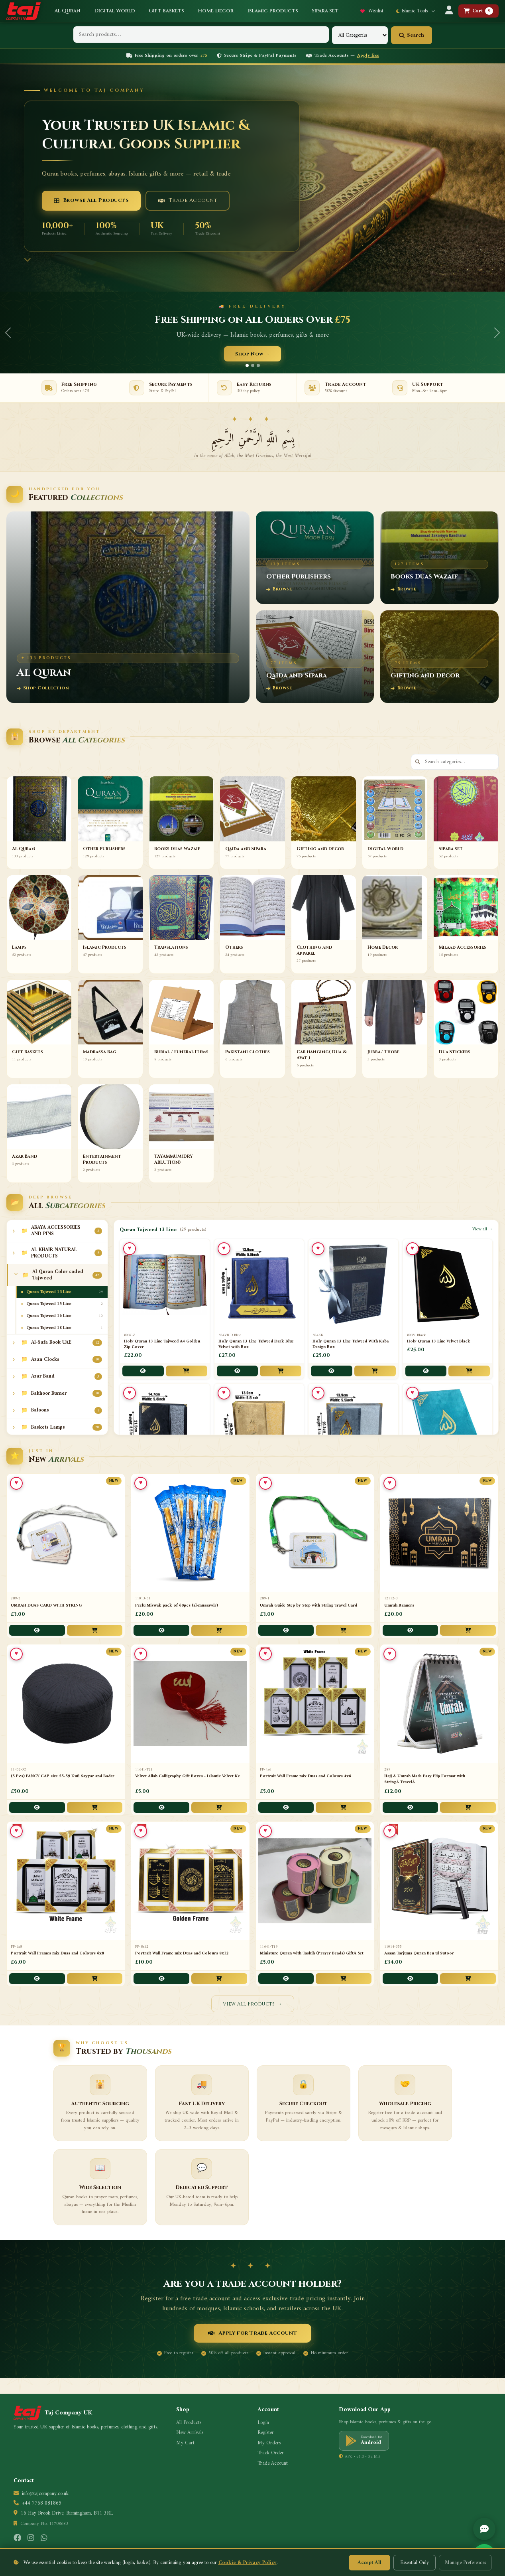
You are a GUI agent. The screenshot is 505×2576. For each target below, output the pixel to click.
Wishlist (371, 11)
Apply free (368, 55)
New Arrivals (189, 2433)
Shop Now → (252, 354)
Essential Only (414, 2562)
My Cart (185, 2443)
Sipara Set (325, 10)
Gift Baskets (166, 10)
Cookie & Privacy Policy (247, 2562)
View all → (482, 1229)
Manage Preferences (465, 2562)
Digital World (114, 10)
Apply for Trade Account (252, 2333)
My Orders (269, 2443)
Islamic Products (272, 10)
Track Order (270, 2453)
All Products (188, 2423)
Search (411, 35)
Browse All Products (91, 200)
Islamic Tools (415, 11)
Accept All (369, 2562)
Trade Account (187, 200)
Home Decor (216, 10)
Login (263, 2423)
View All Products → (253, 2004)
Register (265, 2433)
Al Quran (67, 10)
